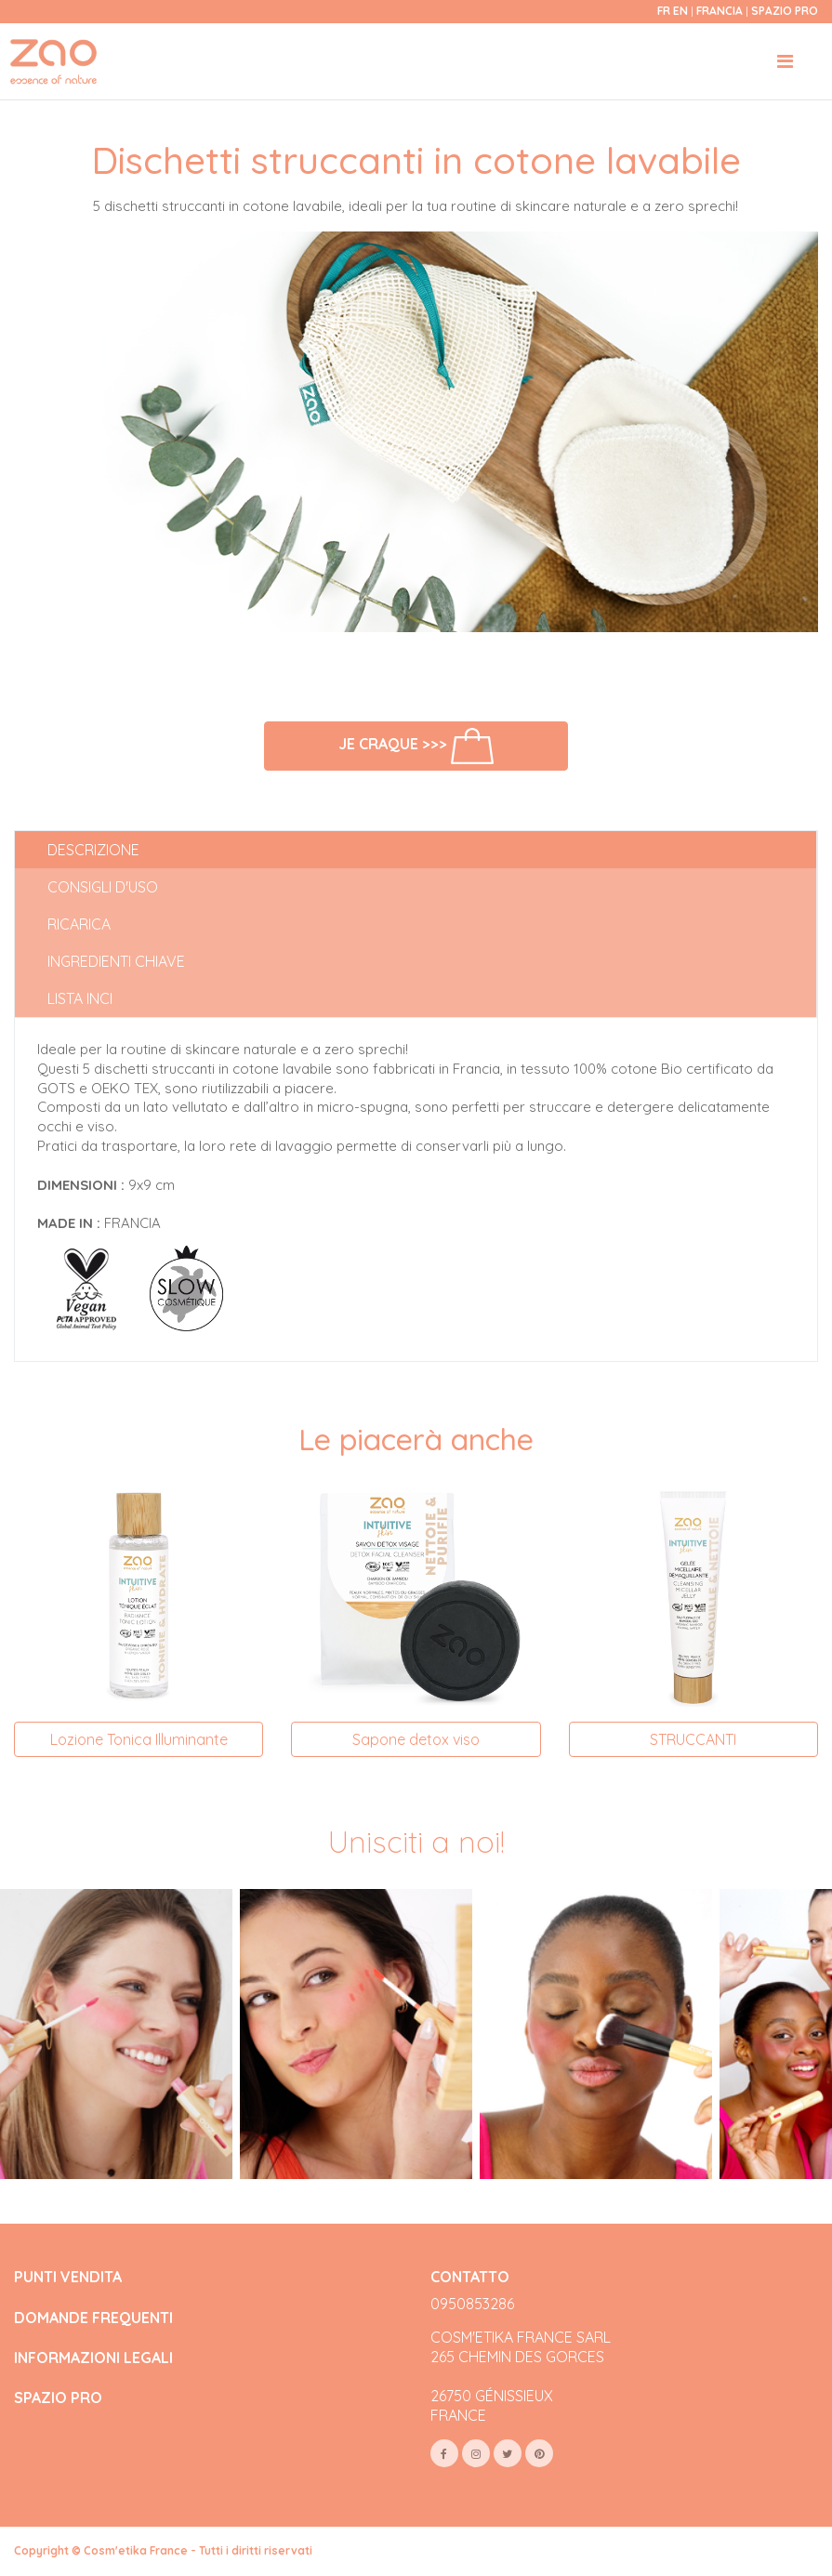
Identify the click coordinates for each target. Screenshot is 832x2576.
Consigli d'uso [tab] (102, 887)
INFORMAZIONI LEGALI (93, 2358)
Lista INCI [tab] (79, 998)
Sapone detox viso (416, 1739)
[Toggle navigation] (785, 61)
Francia (721, 11)
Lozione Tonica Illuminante (139, 1739)
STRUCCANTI (693, 1739)
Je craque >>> (415, 746)
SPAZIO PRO (58, 2398)
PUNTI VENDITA (68, 2277)
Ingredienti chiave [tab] (116, 961)
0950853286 (472, 2303)
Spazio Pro (784, 11)
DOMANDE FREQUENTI (93, 2318)
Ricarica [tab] (79, 924)
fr (663, 11)
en (680, 11)
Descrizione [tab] (93, 849)
